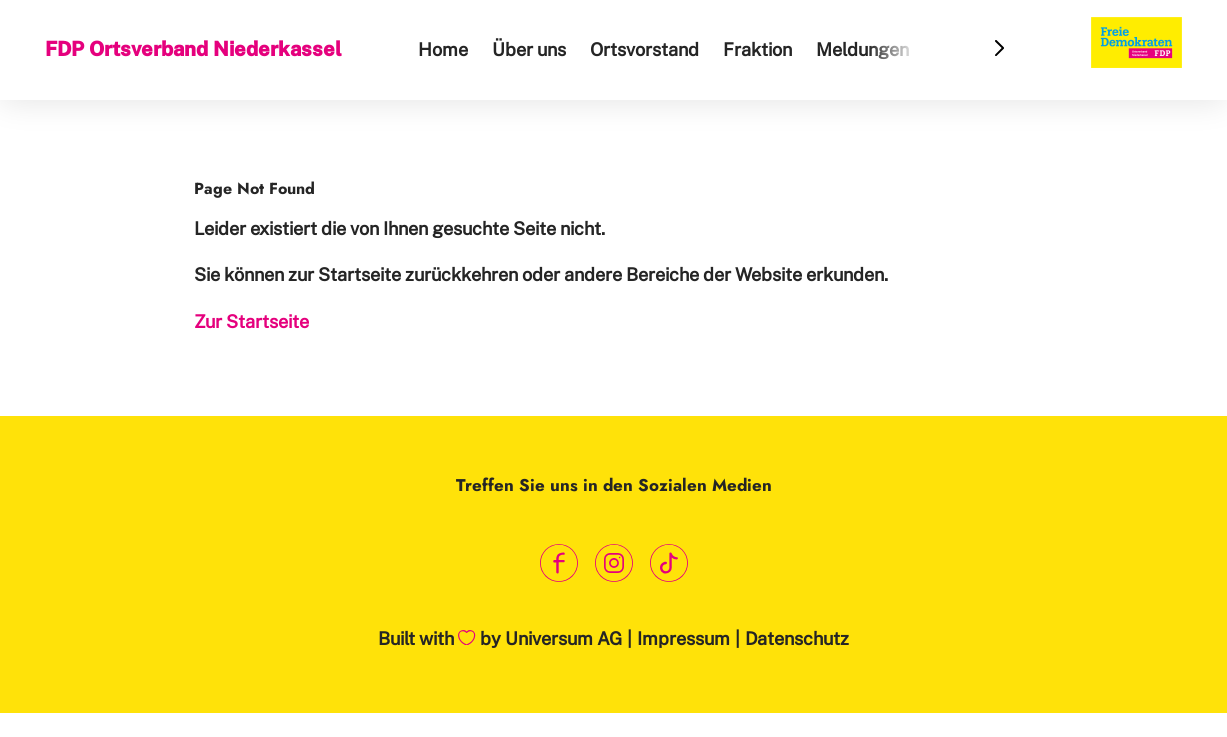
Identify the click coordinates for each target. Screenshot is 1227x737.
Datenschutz (797, 638)
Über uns (529, 49)
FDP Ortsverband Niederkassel (193, 49)
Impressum (683, 638)
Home (443, 49)
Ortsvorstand (644, 49)
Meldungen (862, 49)
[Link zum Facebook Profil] (558, 562)
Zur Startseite (251, 321)
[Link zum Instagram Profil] (613, 562)
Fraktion (757, 49)
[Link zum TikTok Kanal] (668, 562)
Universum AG (563, 638)
